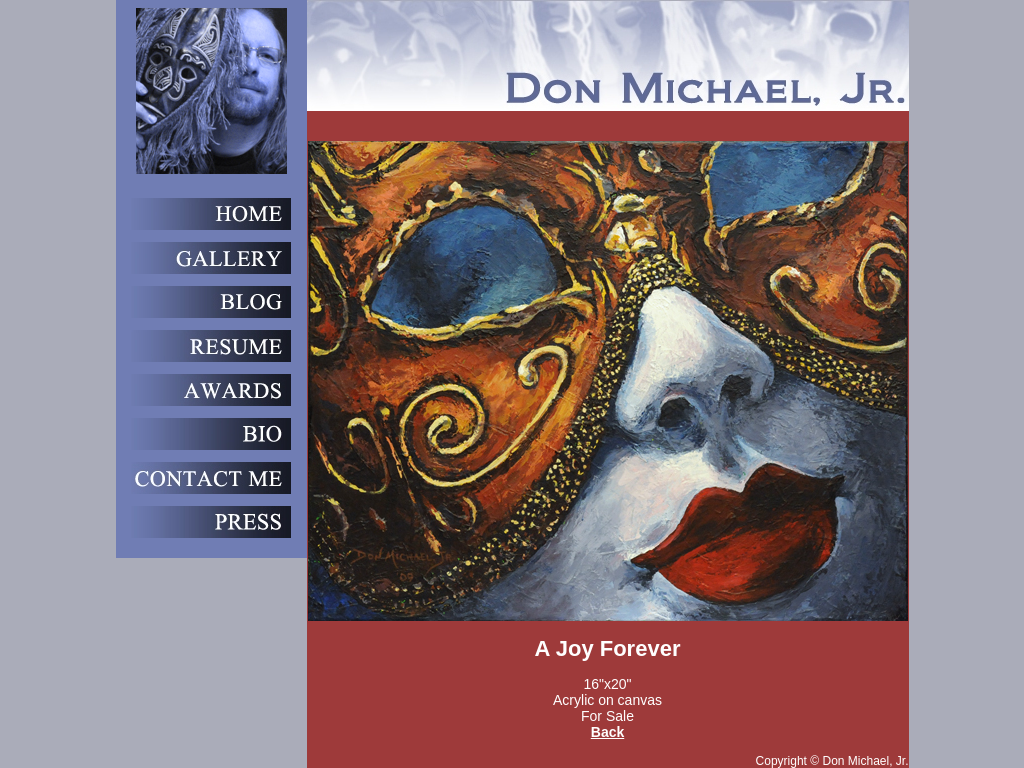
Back (607, 732)
